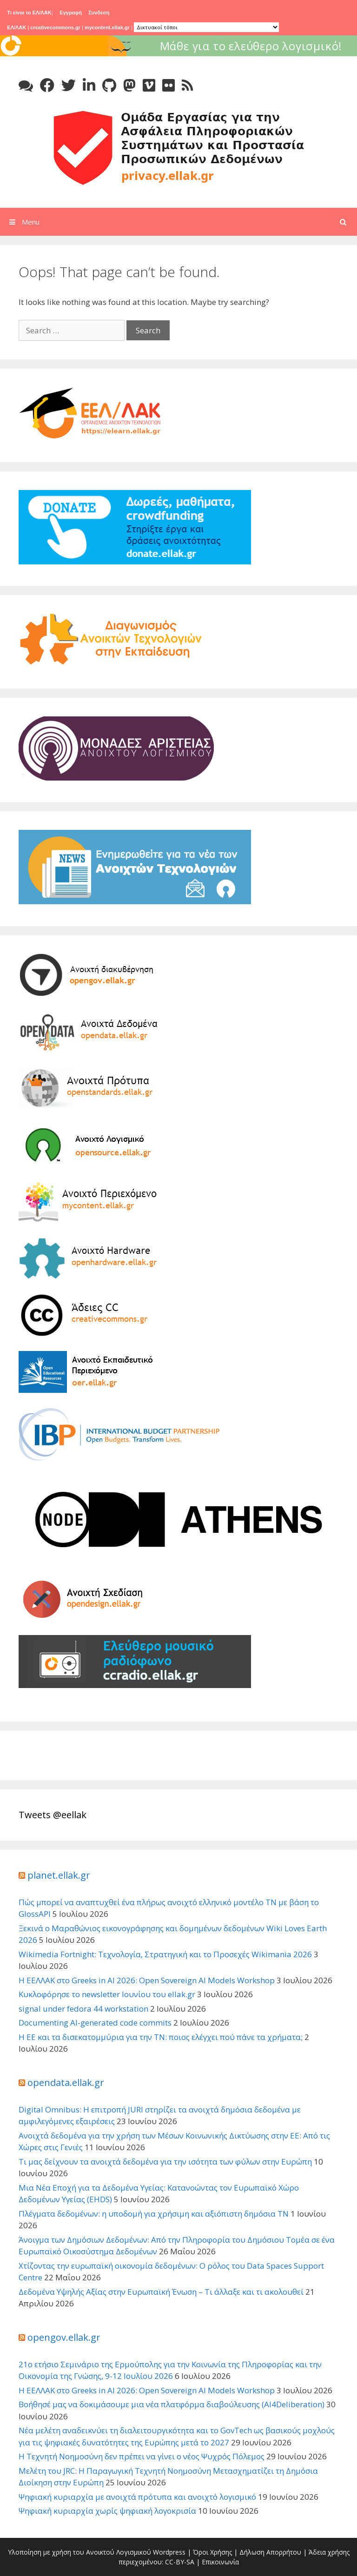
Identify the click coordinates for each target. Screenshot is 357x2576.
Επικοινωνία (220, 2561)
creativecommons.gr (55, 27)
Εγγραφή (71, 12)
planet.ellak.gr (58, 1875)
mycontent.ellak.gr (107, 27)
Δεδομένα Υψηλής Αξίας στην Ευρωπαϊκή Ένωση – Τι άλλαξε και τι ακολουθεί (161, 2291)
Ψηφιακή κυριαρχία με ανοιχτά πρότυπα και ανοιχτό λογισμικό (137, 2496)
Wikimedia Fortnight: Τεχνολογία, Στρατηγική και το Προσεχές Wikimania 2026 (165, 1954)
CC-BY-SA (179, 2561)
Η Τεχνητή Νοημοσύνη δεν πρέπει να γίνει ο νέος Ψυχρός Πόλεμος (141, 2456)
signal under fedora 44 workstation (83, 2008)
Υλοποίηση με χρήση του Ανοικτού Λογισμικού (79, 2552)
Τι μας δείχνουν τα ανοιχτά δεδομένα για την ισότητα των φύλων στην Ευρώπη (165, 2161)
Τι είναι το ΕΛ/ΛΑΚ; (30, 12)
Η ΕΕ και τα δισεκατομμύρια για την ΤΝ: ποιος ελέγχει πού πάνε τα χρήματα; (161, 2037)
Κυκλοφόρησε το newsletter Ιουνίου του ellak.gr (107, 1994)
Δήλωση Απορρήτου (270, 2552)
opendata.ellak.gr (65, 2082)
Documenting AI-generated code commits (95, 2022)
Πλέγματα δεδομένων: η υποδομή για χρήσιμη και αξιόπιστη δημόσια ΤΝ (154, 2213)
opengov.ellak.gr (63, 2337)
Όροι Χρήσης (212, 2552)
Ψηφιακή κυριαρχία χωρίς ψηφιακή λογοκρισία (107, 2510)
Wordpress (169, 2552)
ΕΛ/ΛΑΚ (16, 27)
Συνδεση (98, 12)
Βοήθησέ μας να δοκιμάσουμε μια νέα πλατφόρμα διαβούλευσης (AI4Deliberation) (171, 2404)
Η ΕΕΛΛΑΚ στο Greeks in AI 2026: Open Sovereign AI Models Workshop (147, 1980)
